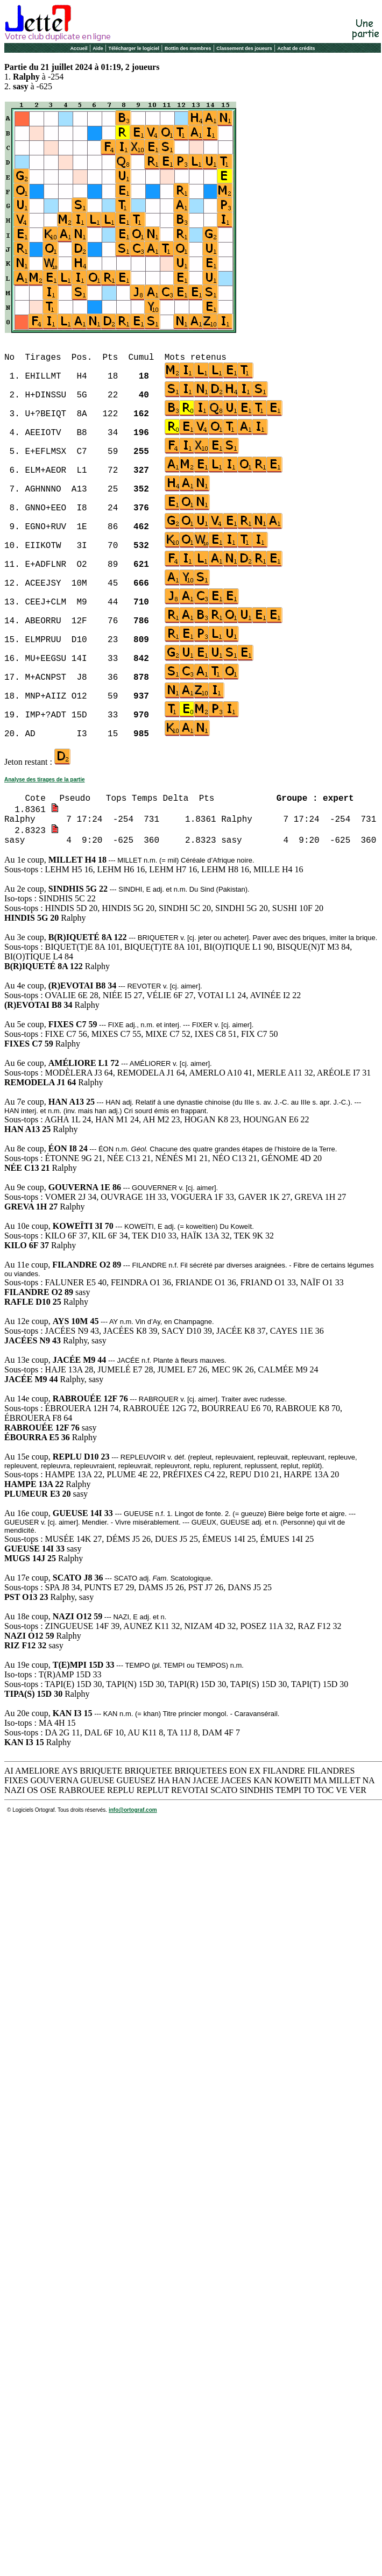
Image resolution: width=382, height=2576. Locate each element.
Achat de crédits (296, 48)
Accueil (78, 48)
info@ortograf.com (133, 1810)
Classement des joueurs (244, 48)
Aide (98, 48)
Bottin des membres (188, 48)
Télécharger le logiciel (134, 48)
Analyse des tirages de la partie (44, 779)
